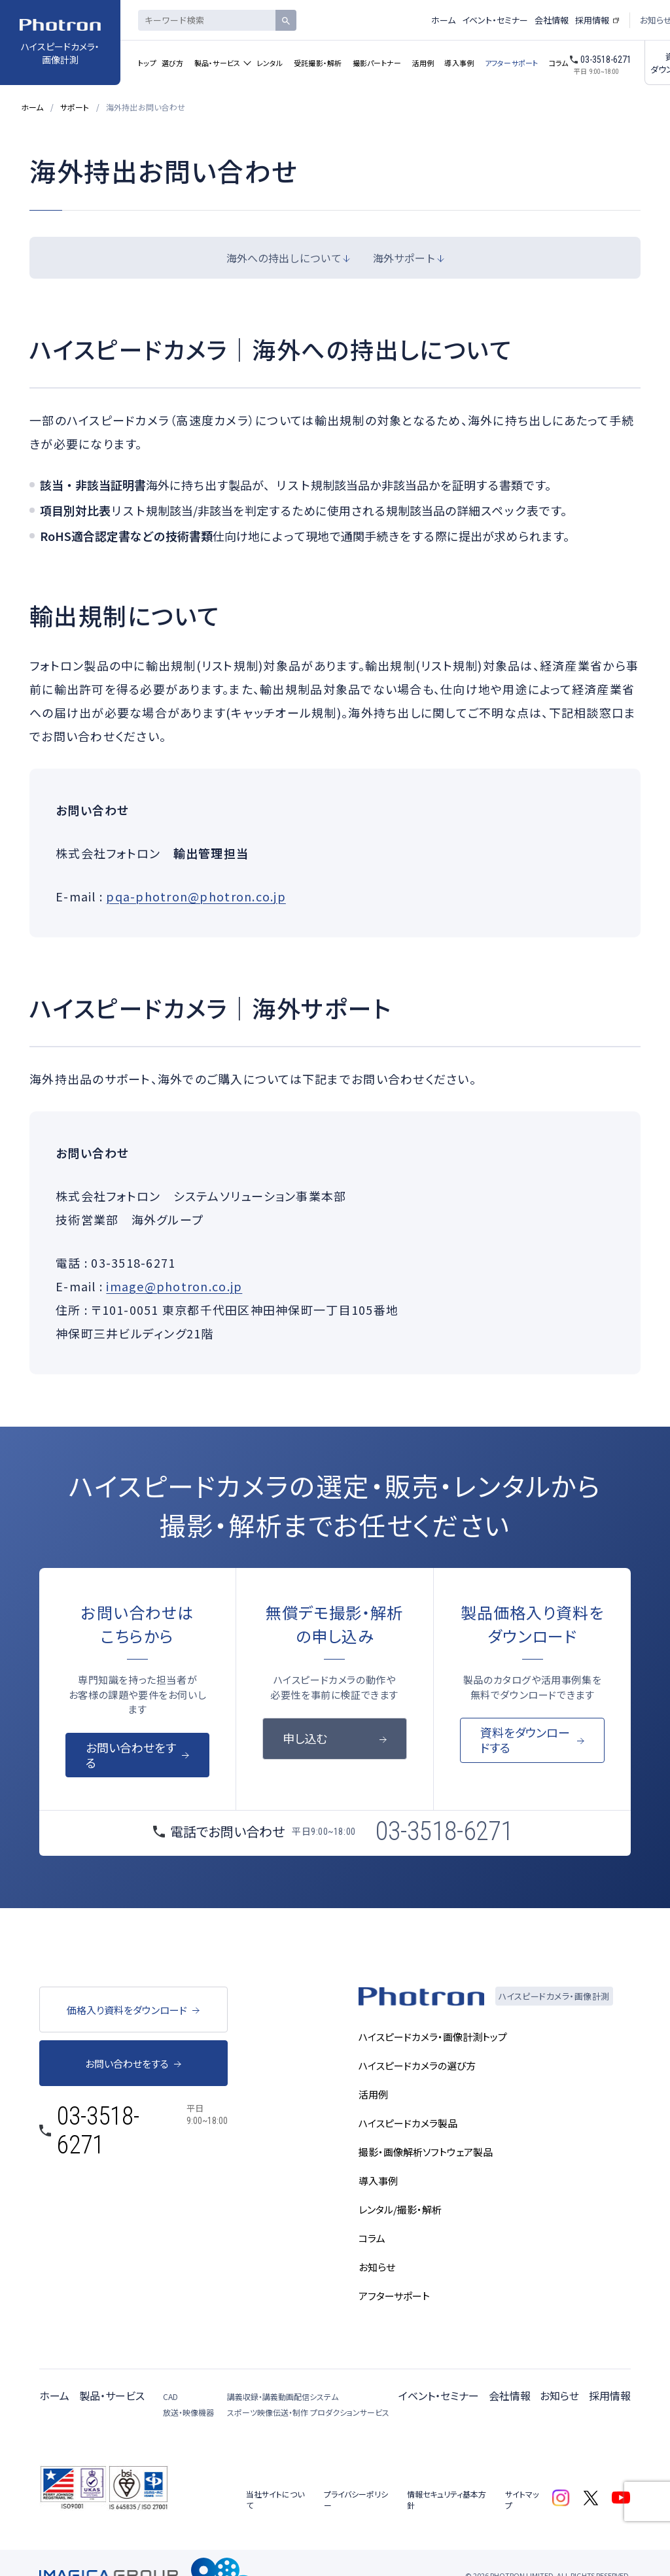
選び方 (173, 63)
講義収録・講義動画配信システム (282, 2396)
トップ (147, 63)
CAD (170, 2396)
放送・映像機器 (188, 2412)
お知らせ (559, 2395)
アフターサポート (511, 63)
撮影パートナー (377, 63)
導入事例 (459, 63)
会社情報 (552, 20)
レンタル (269, 63)
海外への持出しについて (284, 258)
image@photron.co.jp (174, 1286)
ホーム (443, 20)
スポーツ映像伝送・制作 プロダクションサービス (308, 2412)
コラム (559, 63)
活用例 (423, 63)
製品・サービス (217, 63)
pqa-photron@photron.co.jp (196, 896)
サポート (75, 107)
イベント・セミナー (495, 20)
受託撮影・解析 (318, 63)
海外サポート (404, 258)
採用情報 (592, 20)
